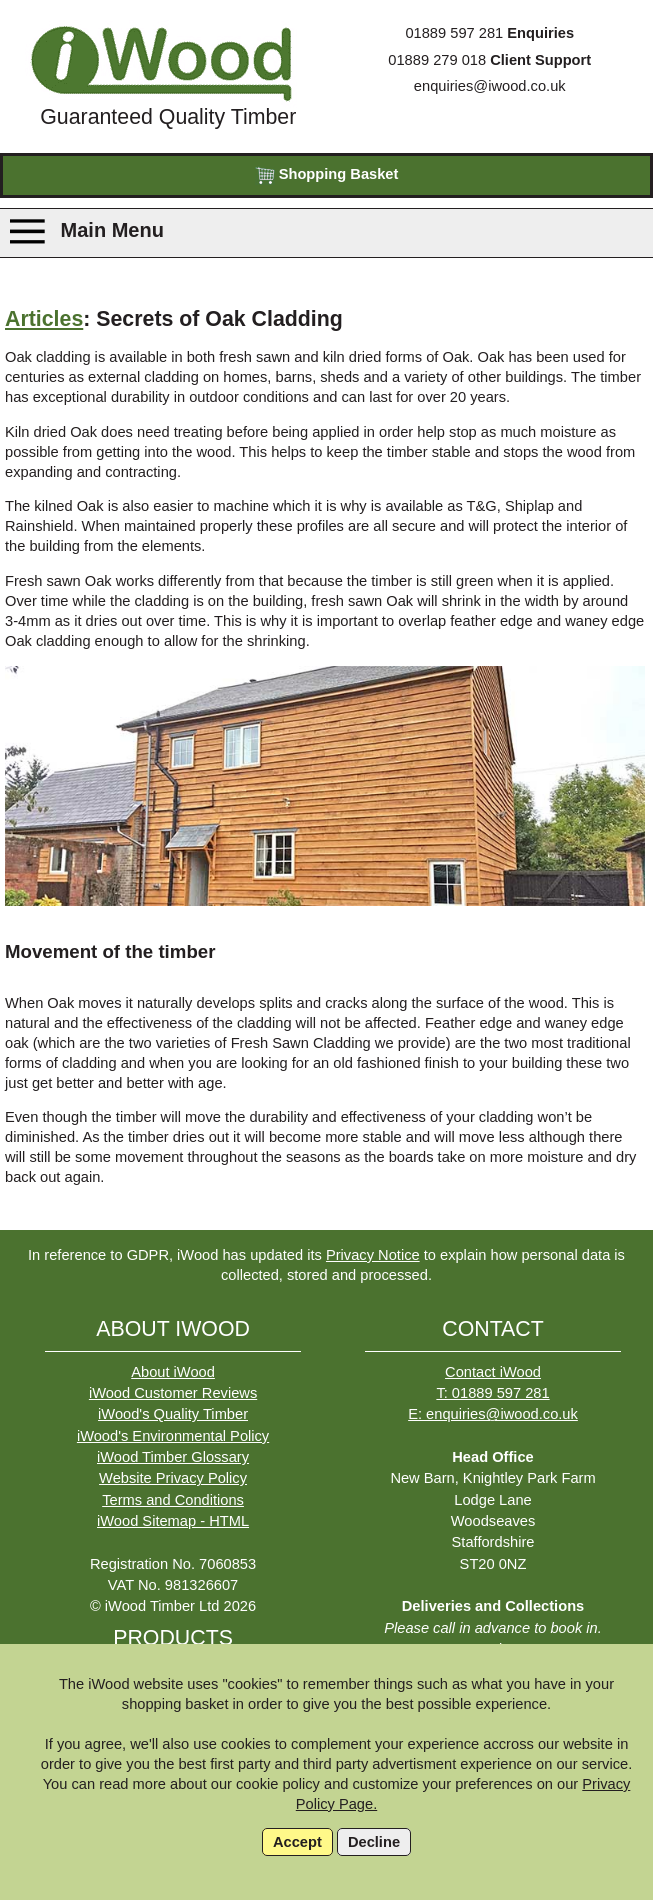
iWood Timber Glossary (173, 1457)
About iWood (173, 1372)
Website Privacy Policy (173, 1478)
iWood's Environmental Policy (173, 1436)
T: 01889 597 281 (492, 1393)
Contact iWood (493, 1372)
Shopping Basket (327, 175)
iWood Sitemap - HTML (173, 1521)
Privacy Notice (373, 1255)
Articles (44, 319)
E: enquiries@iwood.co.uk (493, 1414)
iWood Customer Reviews (173, 1393)
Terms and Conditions (173, 1500)
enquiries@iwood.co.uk (490, 86)
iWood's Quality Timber (173, 1414)
